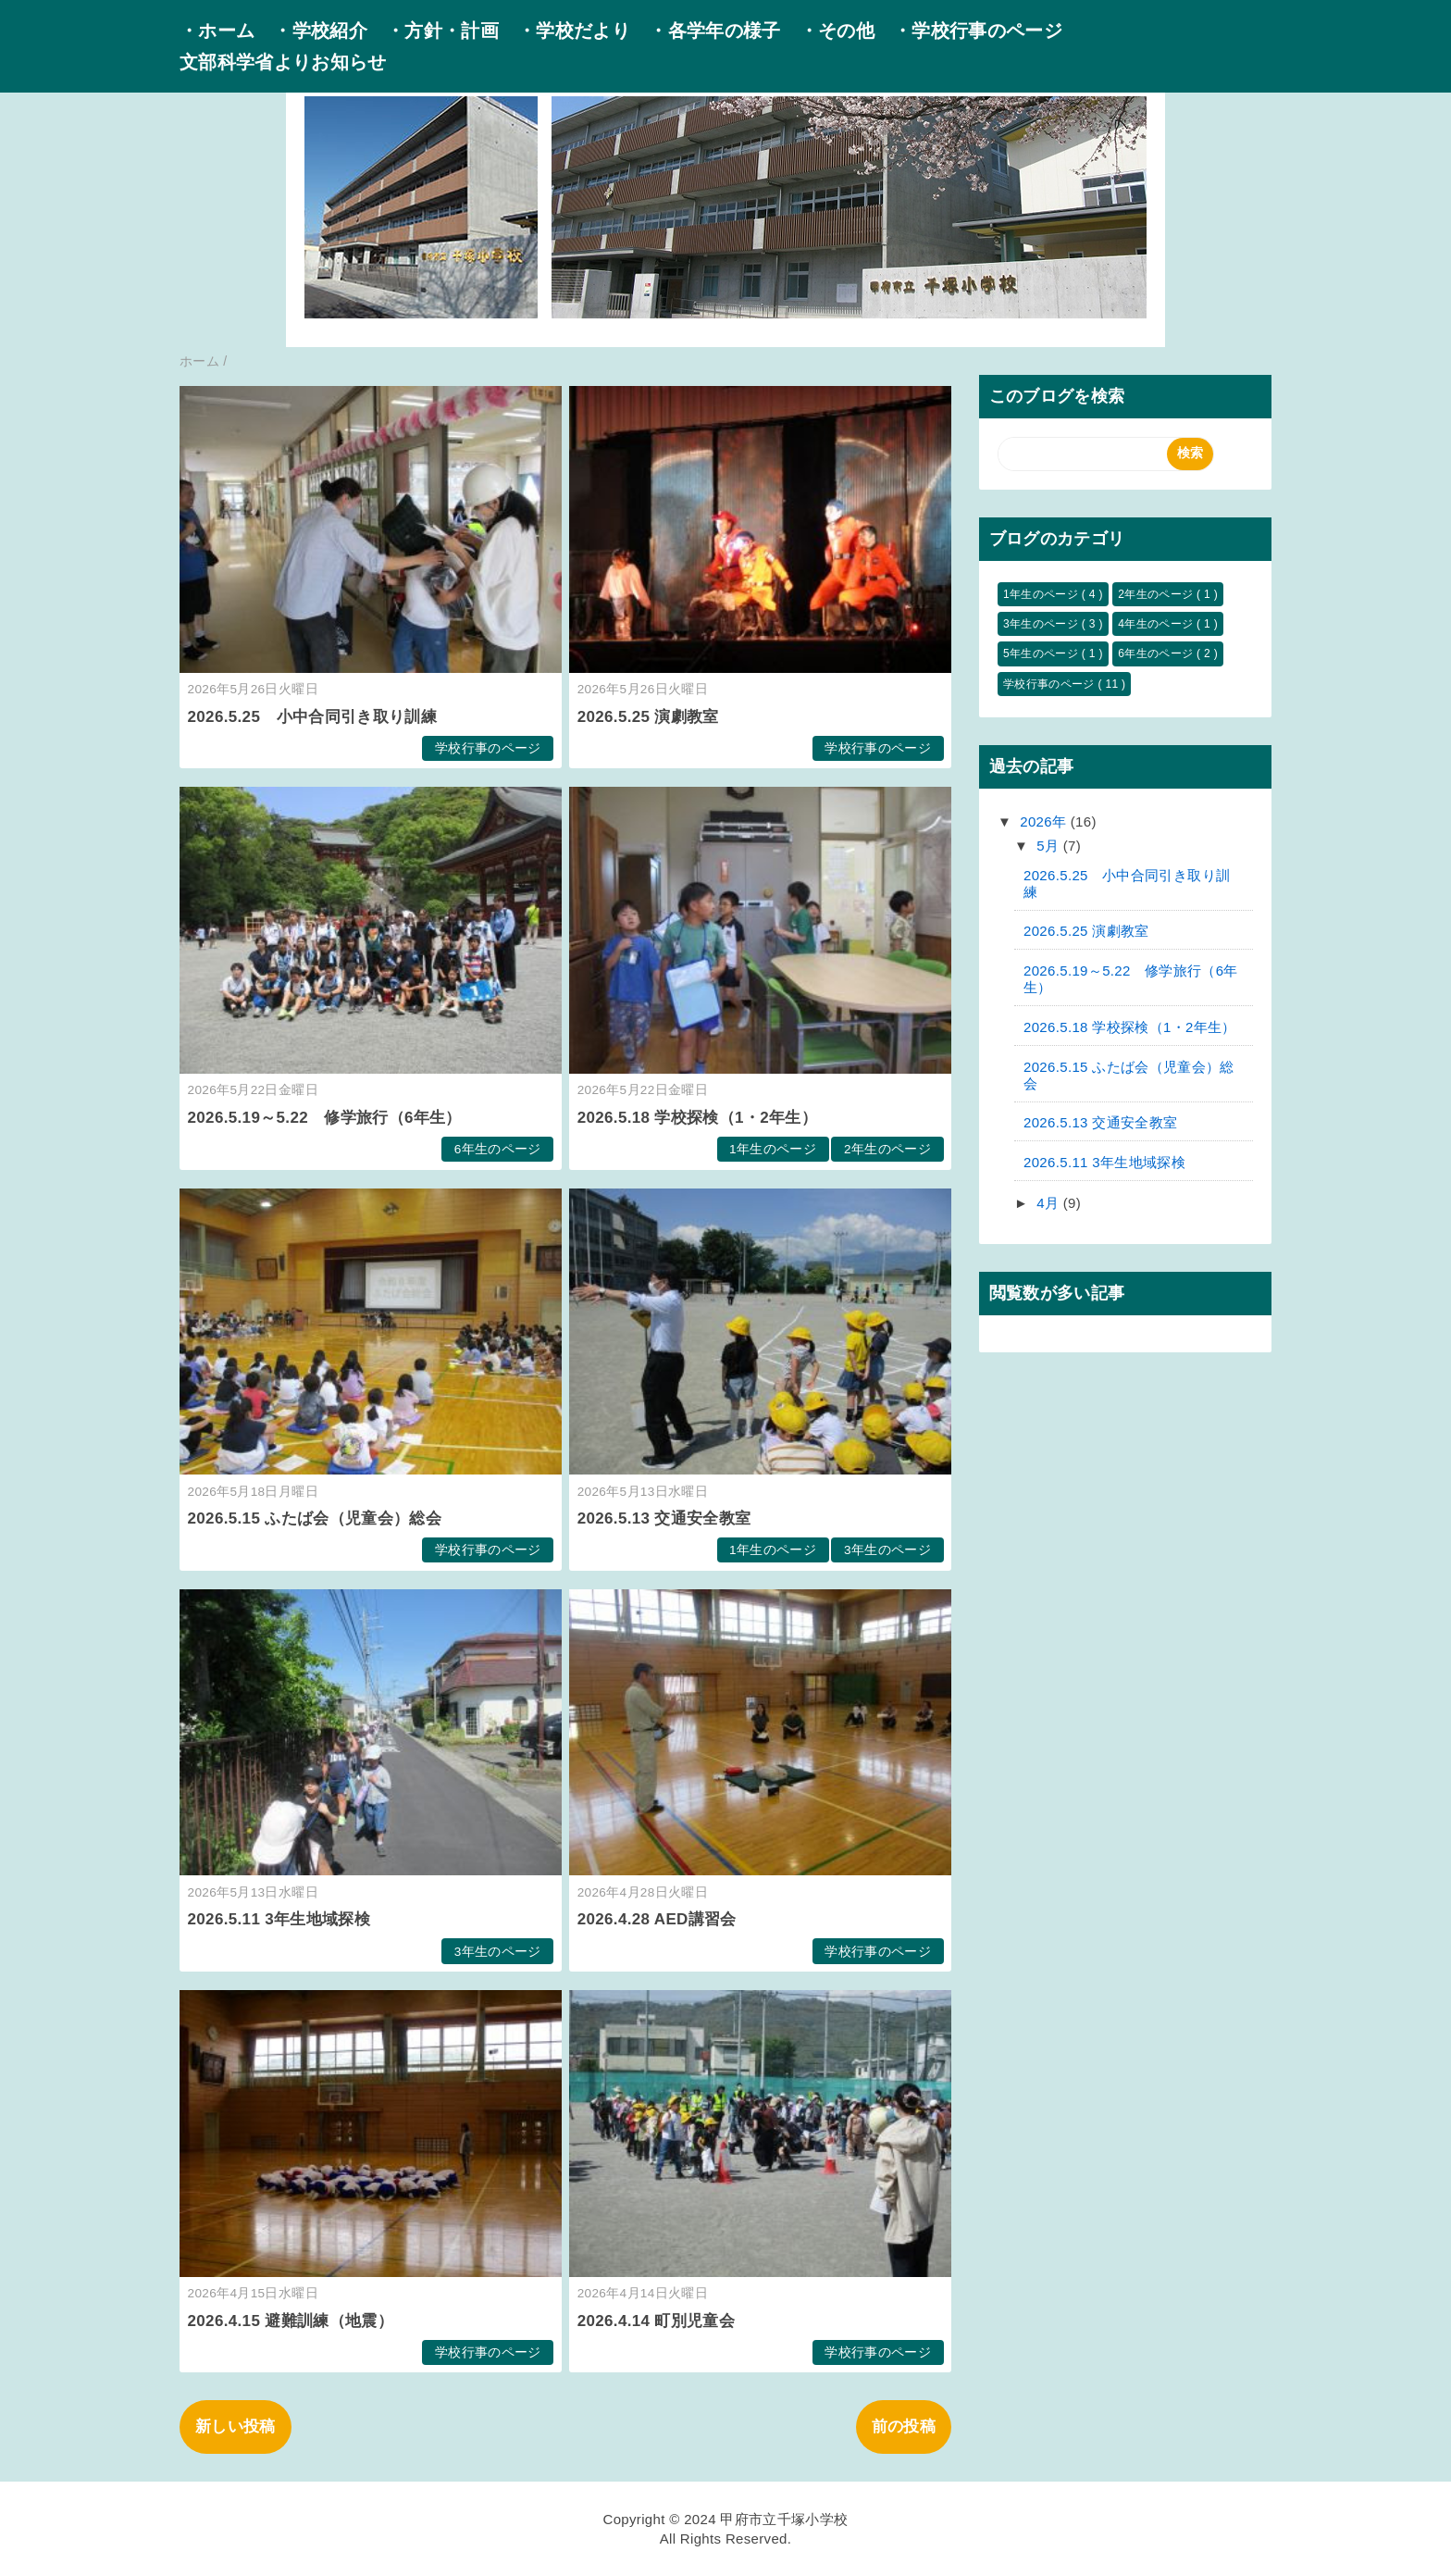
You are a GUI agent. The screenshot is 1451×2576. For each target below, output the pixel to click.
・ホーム (217, 30)
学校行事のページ (488, 748)
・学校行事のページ (977, 30)
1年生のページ (772, 1149)
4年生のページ (1157, 623)
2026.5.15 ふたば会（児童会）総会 (315, 1518)
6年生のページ (497, 1149)
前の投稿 (904, 2426)
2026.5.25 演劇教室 (648, 717)
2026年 (1045, 821)
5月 (1049, 845)
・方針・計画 (442, 30)
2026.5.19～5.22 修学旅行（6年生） (325, 1117)
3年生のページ (887, 1550)
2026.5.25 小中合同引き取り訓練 (312, 717)
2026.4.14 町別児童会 (656, 2321)
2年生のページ (887, 1149)
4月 (1049, 1203)
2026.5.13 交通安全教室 (664, 1518)
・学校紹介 (320, 30)
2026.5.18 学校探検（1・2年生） (697, 1117)
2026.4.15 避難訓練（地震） (290, 2321)
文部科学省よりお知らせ (283, 62)
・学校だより (573, 30)
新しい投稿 (235, 2426)
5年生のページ (1042, 653)
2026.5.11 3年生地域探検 (279, 1919)
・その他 (837, 30)
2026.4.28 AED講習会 (657, 1919)
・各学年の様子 (714, 30)
